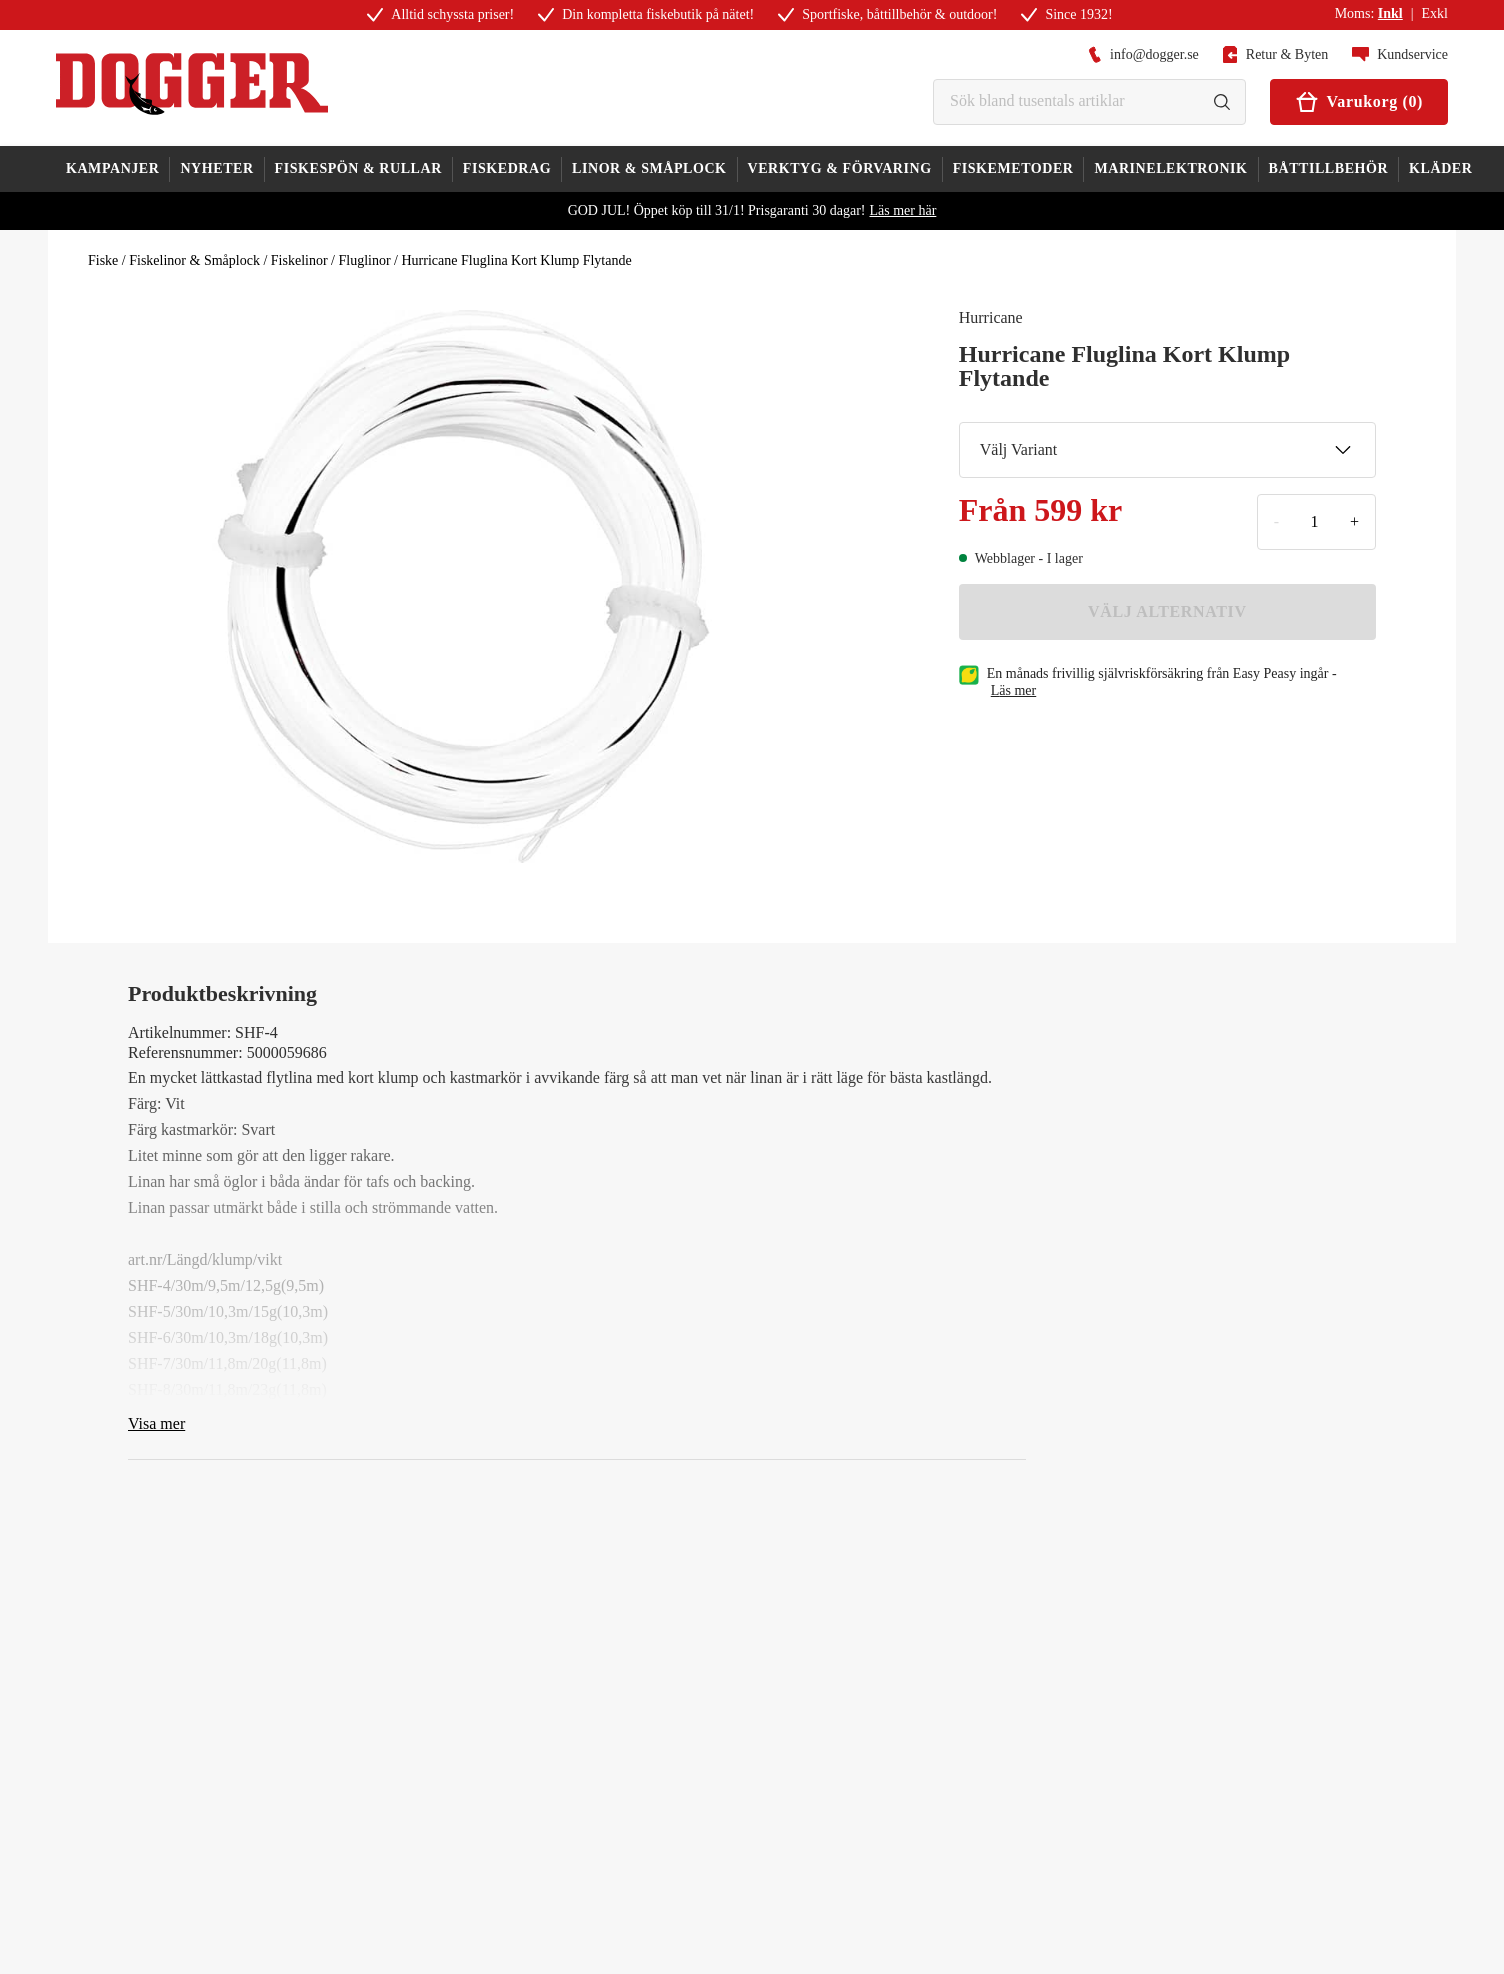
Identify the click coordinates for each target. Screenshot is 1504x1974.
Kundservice (1400, 54)
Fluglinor (364, 260)
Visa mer (156, 1423)
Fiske (103, 260)
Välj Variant (1165, 450)
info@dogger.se (1143, 54)
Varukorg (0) (1359, 102)
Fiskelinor (299, 260)
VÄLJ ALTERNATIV (1167, 611)
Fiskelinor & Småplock (194, 260)
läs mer (1014, 690)
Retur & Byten (1275, 54)
